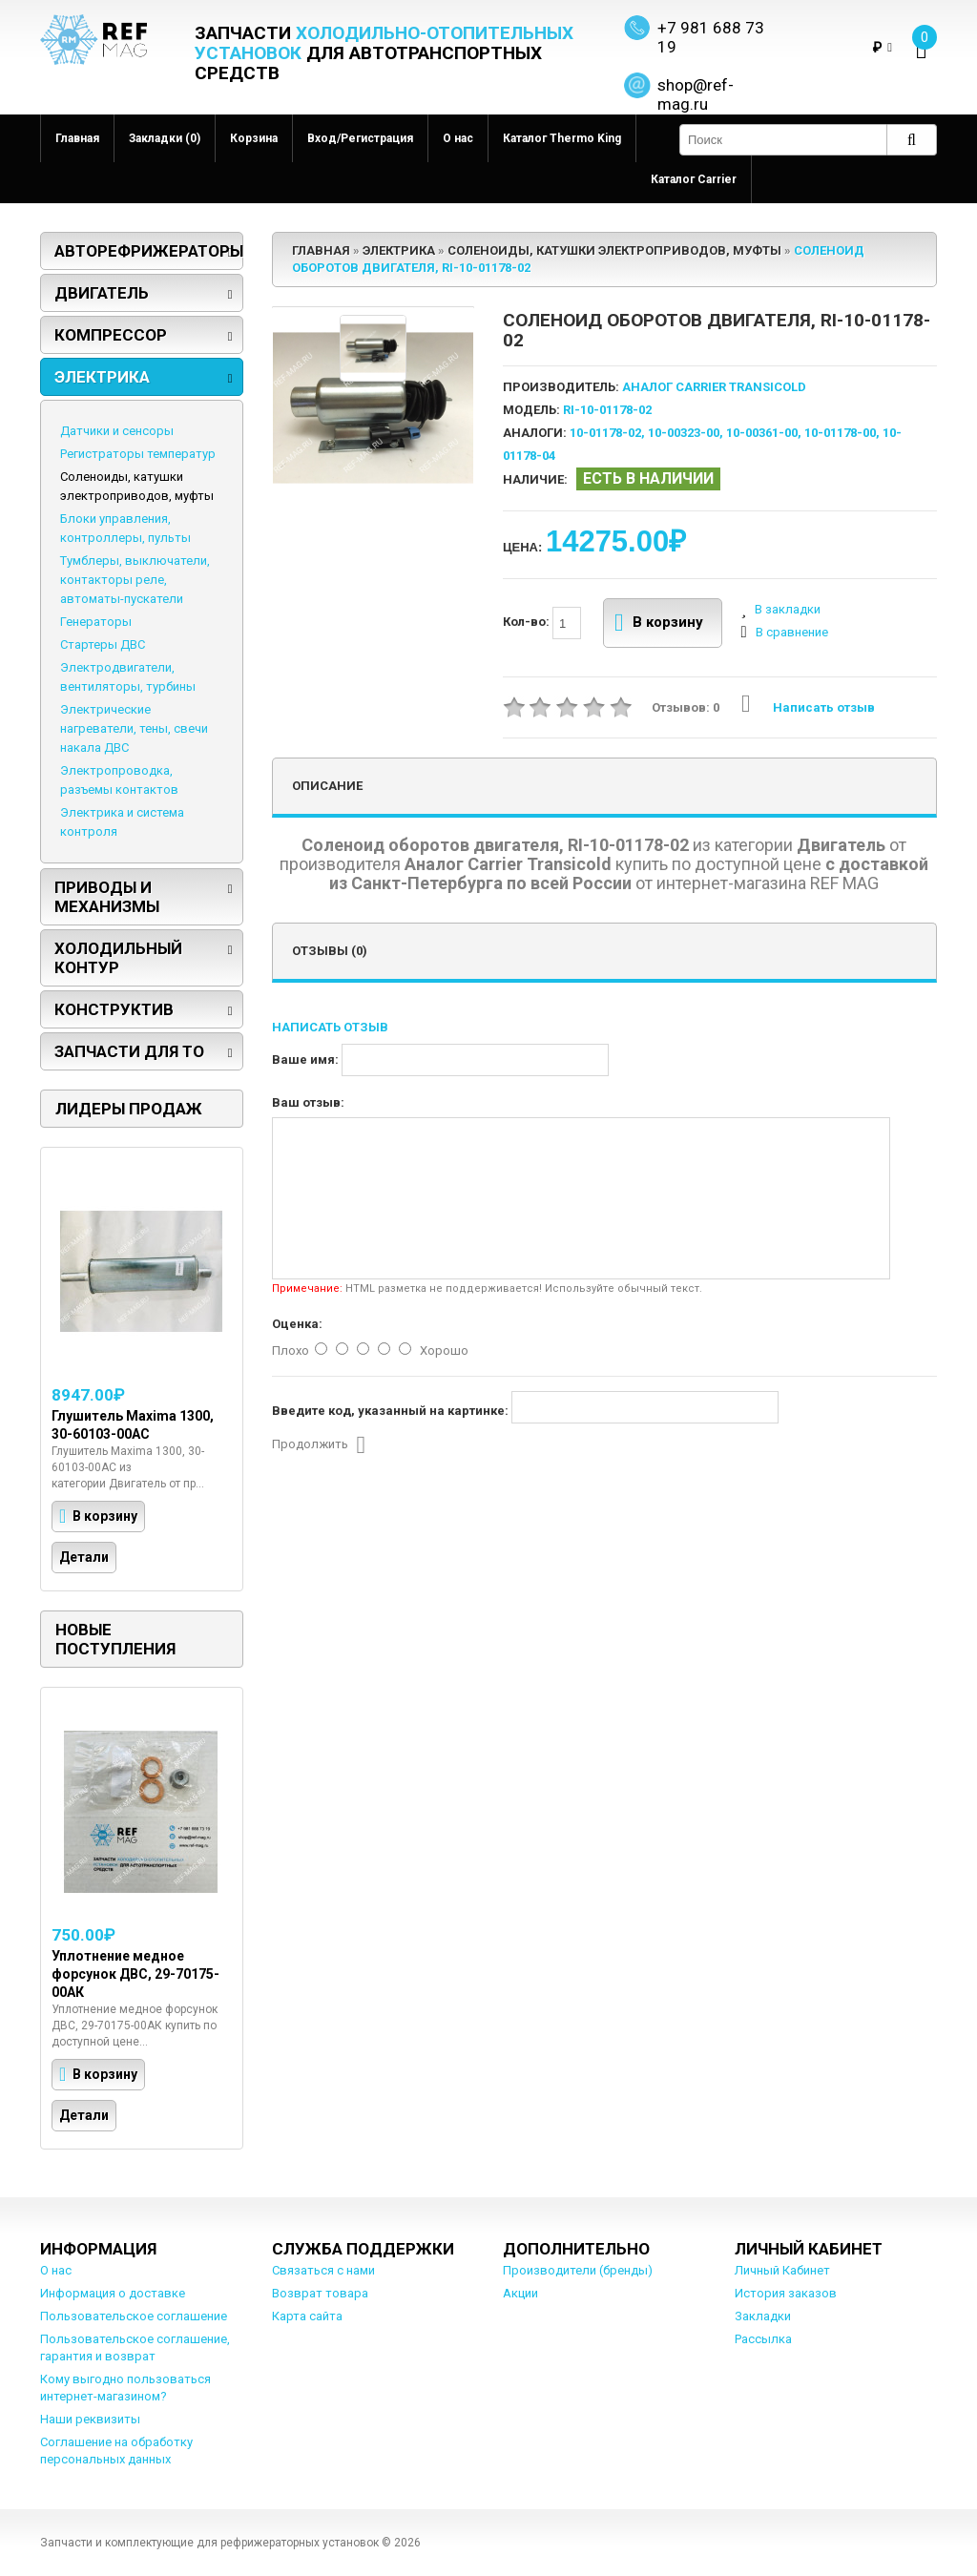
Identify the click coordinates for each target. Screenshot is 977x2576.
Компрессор (110, 334)
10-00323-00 (683, 433)
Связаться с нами (323, 2270)
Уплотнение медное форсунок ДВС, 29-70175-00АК (135, 1974)
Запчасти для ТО (129, 1051)
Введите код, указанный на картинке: (390, 1410)
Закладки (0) (164, 138)
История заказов (786, 2293)
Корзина (254, 138)
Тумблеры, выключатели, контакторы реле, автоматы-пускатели (135, 579)
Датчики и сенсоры (117, 431)
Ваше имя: (305, 1059)
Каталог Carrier (694, 179)
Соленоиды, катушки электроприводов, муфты (137, 486)
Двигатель (101, 292)
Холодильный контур (118, 958)
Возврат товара (320, 2293)
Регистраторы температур (138, 454)
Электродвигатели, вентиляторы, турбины (128, 677)
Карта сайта (307, 2316)
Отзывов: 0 (685, 707)
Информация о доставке (112, 2293)
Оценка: (297, 1324)
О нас (458, 138)
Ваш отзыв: (308, 1102)
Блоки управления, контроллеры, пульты (125, 528)
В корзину (658, 623)
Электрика (102, 376)
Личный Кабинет (782, 2270)
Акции (520, 2293)
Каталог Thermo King (562, 138)
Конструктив (114, 1009)
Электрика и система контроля (122, 822)
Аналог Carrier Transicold (714, 387)
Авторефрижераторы (148, 250)
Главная (77, 138)
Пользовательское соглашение (133, 2316)
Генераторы (96, 621)
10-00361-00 (762, 433)
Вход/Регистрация (360, 138)
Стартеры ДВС (102, 644)
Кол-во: (542, 623)
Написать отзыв (808, 707)
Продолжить (319, 1445)
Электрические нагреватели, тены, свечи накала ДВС (134, 728)
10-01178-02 (605, 433)
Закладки (763, 2316)
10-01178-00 (840, 433)
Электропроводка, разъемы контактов (119, 780)
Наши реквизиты (90, 2419)
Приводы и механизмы (106, 897)
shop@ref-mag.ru (695, 94)
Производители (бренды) (578, 2270)
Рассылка (763, 2339)
